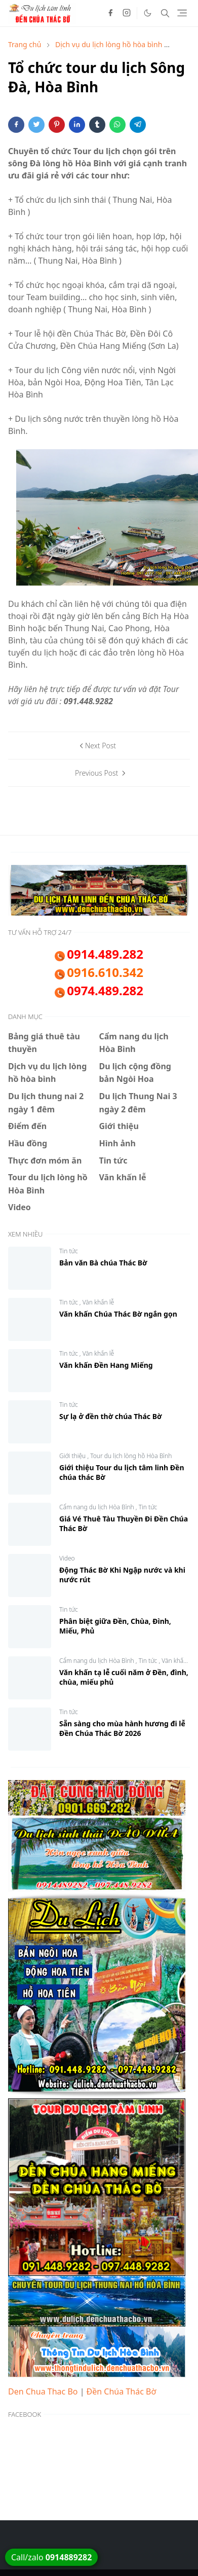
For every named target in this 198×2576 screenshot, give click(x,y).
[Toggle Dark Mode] (147, 13)
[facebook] (110, 13)
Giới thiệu (73, 1456)
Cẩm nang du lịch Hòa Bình (97, 1507)
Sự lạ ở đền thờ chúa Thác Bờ (110, 1416)
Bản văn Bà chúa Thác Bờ (103, 1262)
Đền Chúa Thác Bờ (121, 2391)
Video (67, 1558)
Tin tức (68, 1251)
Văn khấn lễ (98, 1302)
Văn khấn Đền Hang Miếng (106, 1365)
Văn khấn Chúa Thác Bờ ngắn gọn (118, 1314)
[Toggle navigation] (182, 13)
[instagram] (126, 13)
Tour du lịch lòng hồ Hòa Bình (131, 1456)
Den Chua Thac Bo (42, 2391)
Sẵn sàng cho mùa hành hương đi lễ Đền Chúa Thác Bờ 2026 (122, 1728)
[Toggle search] (165, 13)
